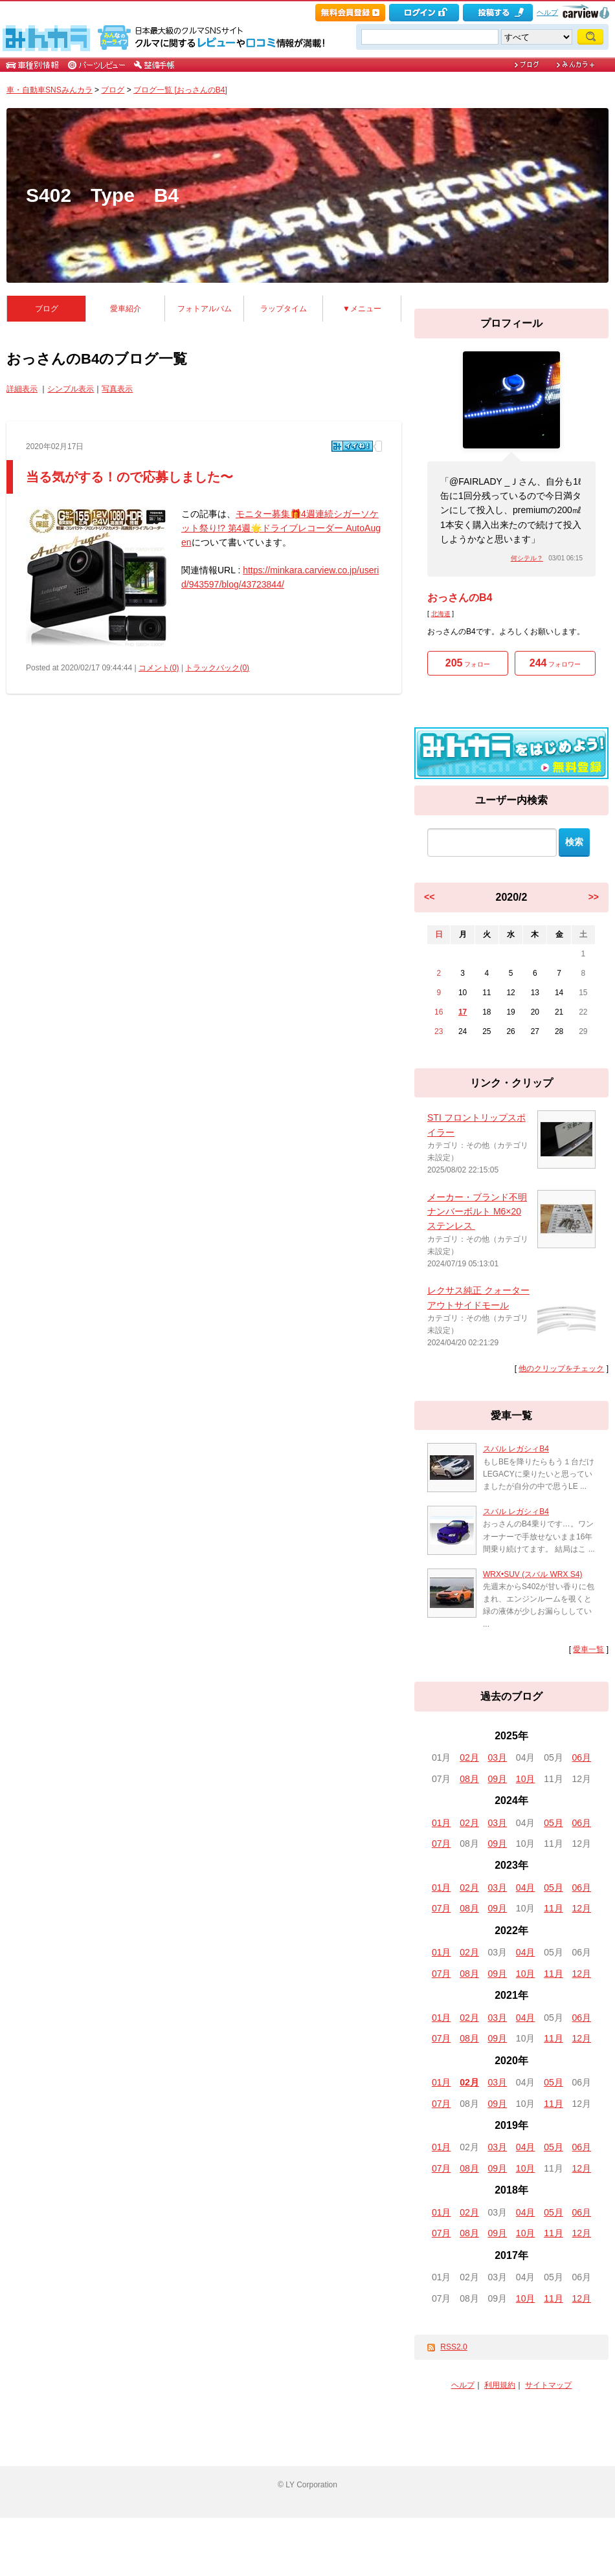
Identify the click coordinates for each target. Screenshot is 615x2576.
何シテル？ (527, 558)
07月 (441, 1843)
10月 (525, 1779)
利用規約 (499, 2385)
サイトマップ (548, 2385)
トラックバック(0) (217, 667)
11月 (553, 1908)
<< (429, 897)
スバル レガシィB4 (516, 1448)
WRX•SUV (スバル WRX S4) (533, 1574)
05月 (553, 1823)
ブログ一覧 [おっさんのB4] (180, 89)
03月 (498, 1757)
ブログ (112, 89)
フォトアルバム (204, 308)
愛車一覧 (588, 1649)
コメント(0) (159, 667)
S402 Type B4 (102, 195)
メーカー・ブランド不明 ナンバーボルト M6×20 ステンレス (477, 1211)
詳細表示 (22, 388)
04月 (525, 1887)
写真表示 (117, 388)
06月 (582, 1757)
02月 (469, 1757)
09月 (498, 1779)
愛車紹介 (125, 308)
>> (593, 897)
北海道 (441, 613)
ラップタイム (283, 308)
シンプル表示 (70, 388)
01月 (441, 1823)
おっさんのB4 (459, 597)
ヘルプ (547, 12)
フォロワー (555, 662)
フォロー (467, 662)
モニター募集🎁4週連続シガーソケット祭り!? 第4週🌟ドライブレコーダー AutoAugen (281, 528)
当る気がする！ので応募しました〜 (129, 477)
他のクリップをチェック (561, 1368)
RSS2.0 (453, 2346)
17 (462, 1012)
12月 (582, 1908)
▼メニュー (361, 308)
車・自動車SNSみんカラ (49, 89)
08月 (469, 1779)
